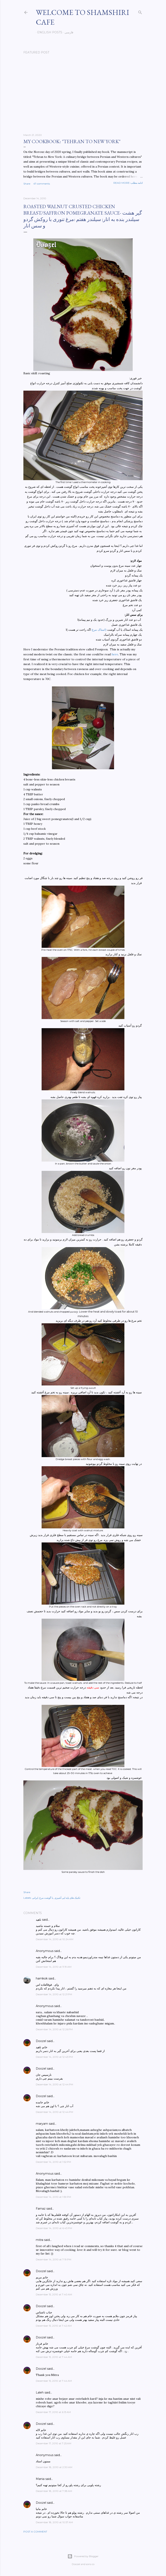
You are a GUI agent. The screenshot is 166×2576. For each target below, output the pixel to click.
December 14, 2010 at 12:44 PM (54, 2084)
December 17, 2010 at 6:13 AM (53, 2412)
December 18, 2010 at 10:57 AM (54, 2522)
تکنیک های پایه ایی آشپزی (67, 1897)
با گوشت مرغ (46, 1897)
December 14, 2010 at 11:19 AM (53, 1966)
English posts (48, 32)
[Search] (140, 11)
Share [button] (26, 183)
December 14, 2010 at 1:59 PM (53, 2196)
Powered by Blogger (83, 2556)
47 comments (41, 183)
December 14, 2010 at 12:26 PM (54, 2029)
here (115, 654)
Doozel (41, 2041)
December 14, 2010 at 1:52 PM (53, 2161)
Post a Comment (35, 2531)
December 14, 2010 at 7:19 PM (53, 2259)
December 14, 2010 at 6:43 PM (54, 2228)
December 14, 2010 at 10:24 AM (54, 1939)
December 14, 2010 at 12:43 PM (54, 2056)
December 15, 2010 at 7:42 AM (54, 2325)
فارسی (67, 32)
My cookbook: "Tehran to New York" (71, 141)
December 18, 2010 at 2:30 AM (54, 2467)
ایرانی (35, 1897)
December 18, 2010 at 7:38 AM (54, 2491)
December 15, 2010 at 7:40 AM (54, 2294)
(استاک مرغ (99, 630)
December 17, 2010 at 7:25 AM (53, 2443)
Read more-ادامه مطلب (128, 182)
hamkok (42, 1978)
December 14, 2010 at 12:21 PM (54, 1994)
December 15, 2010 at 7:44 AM (54, 2357)
